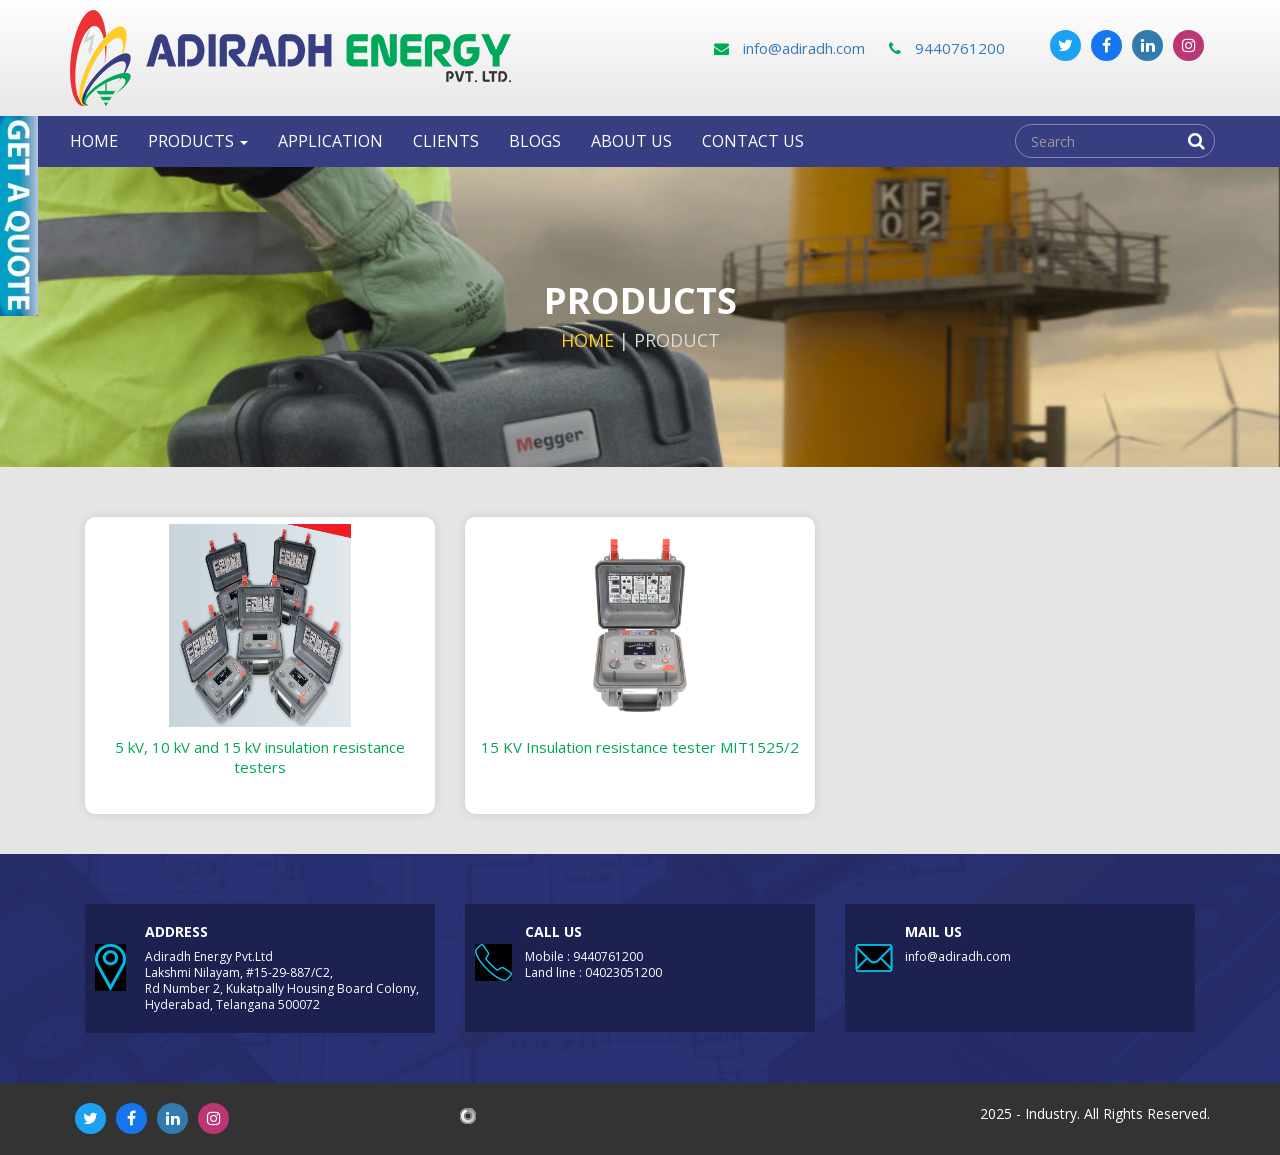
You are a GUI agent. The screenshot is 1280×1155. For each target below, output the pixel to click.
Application (330, 141)
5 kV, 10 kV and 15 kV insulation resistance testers (260, 757)
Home (94, 141)
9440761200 (947, 48)
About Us (631, 141)
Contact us (753, 141)
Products (198, 141)
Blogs (535, 141)
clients (446, 141)
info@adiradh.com (789, 48)
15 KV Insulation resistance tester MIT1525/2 (640, 747)
